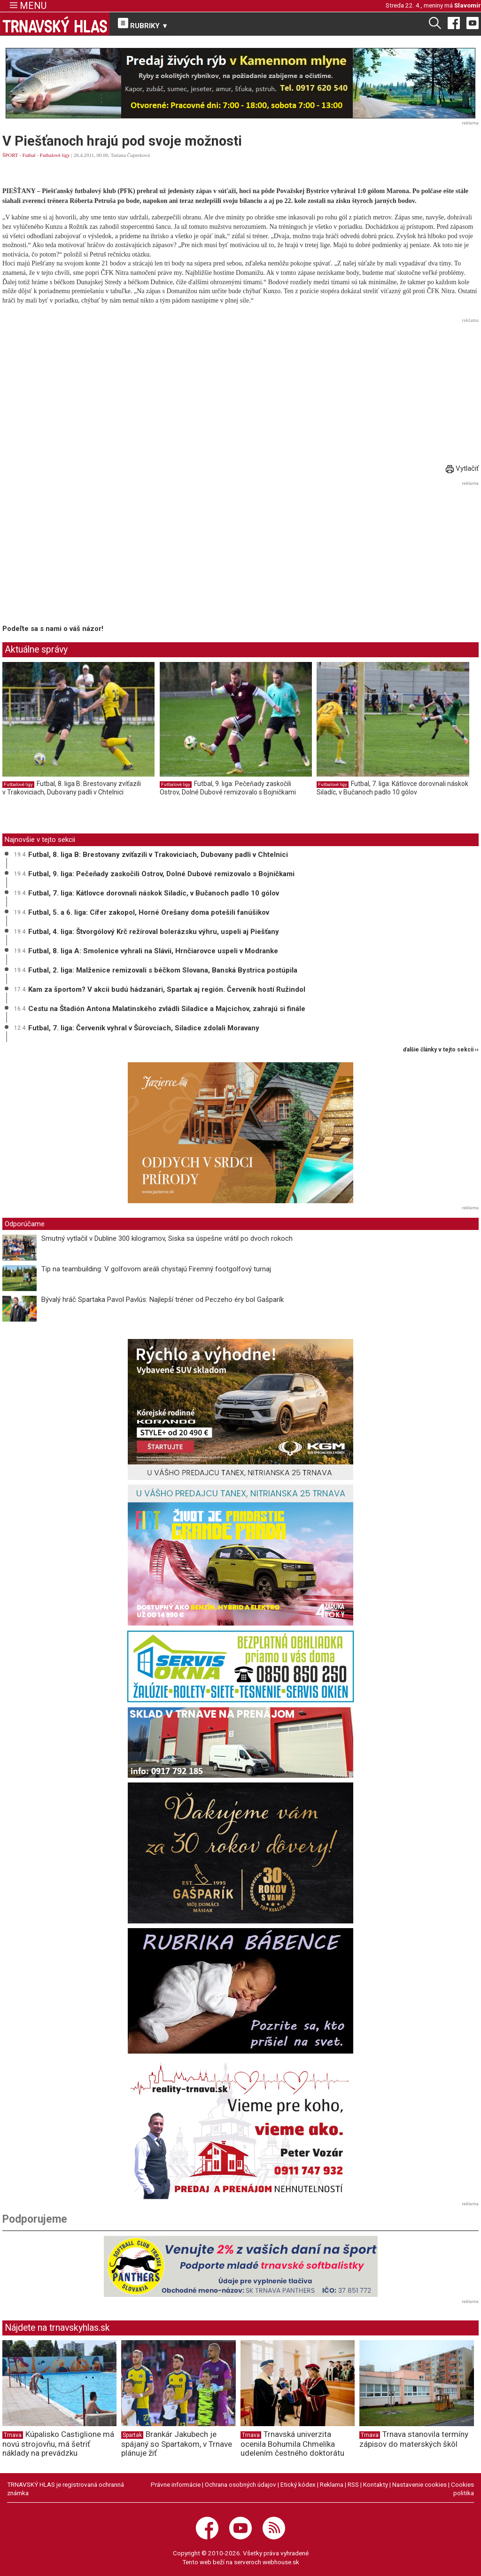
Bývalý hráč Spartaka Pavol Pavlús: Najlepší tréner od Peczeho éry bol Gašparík (162, 1299)
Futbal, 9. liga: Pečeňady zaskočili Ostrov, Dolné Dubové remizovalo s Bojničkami (228, 788)
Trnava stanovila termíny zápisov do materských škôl (413, 2439)
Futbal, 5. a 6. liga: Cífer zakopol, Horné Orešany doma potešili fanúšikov (148, 912)
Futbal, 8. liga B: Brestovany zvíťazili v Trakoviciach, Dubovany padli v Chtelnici (71, 788)
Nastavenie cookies (419, 2484)
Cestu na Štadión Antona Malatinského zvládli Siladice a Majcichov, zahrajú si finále (166, 1008)
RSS (353, 2484)
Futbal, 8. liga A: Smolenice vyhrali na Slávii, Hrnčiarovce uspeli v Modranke (153, 951)
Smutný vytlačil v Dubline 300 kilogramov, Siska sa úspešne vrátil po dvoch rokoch (167, 1238)
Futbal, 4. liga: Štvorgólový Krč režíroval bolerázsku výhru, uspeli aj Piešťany (153, 931)
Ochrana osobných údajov (240, 2484)
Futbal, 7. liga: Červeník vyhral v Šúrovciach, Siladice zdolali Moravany (143, 1028)
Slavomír (467, 5)
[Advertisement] (240, 392)
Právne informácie (176, 2484)
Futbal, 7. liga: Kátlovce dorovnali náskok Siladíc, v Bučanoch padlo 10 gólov (392, 788)
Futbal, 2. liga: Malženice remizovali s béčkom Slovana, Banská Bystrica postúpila (162, 970)
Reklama (331, 2484)
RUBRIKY (143, 24)
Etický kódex (298, 2484)
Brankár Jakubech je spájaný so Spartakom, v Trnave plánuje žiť (176, 2443)
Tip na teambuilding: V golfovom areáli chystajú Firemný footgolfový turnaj (156, 1269)
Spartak (132, 2435)
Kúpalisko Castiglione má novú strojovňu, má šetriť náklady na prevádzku (58, 2443)
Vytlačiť (462, 468)
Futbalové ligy (55, 155)
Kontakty (375, 2484)
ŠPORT (10, 155)
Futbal (29, 155)
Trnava (13, 2435)
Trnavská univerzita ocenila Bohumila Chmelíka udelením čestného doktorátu (292, 2443)
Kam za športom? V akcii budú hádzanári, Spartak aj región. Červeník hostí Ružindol (166, 989)
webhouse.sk (281, 2562)
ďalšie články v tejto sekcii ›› (441, 1050)
